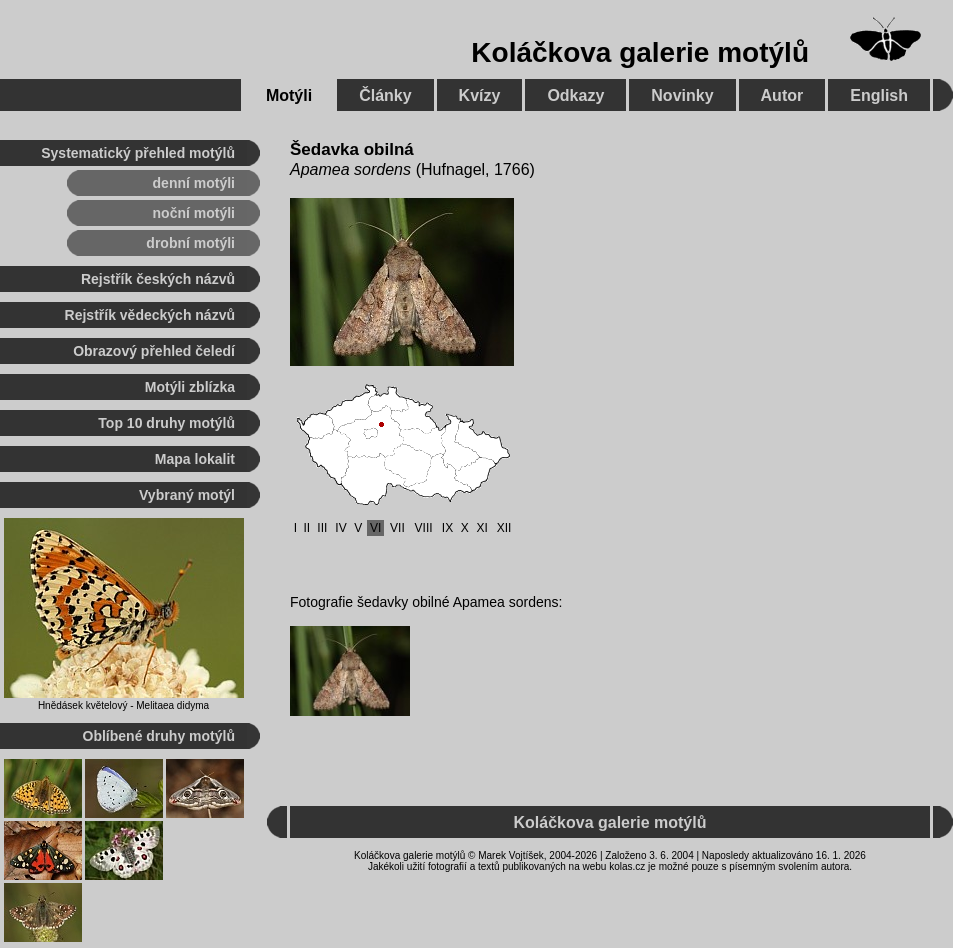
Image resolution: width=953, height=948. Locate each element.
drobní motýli (190, 243)
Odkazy (575, 95)
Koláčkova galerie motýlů (640, 52)
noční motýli (194, 213)
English (879, 95)
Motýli (289, 95)
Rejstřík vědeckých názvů (150, 315)
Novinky (682, 95)
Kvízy (480, 95)
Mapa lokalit (195, 459)
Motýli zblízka (190, 387)
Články (385, 95)
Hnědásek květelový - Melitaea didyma (123, 705)
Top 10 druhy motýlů (166, 423)
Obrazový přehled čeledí (154, 351)
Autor (782, 95)
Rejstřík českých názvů (158, 279)
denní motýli (194, 183)
